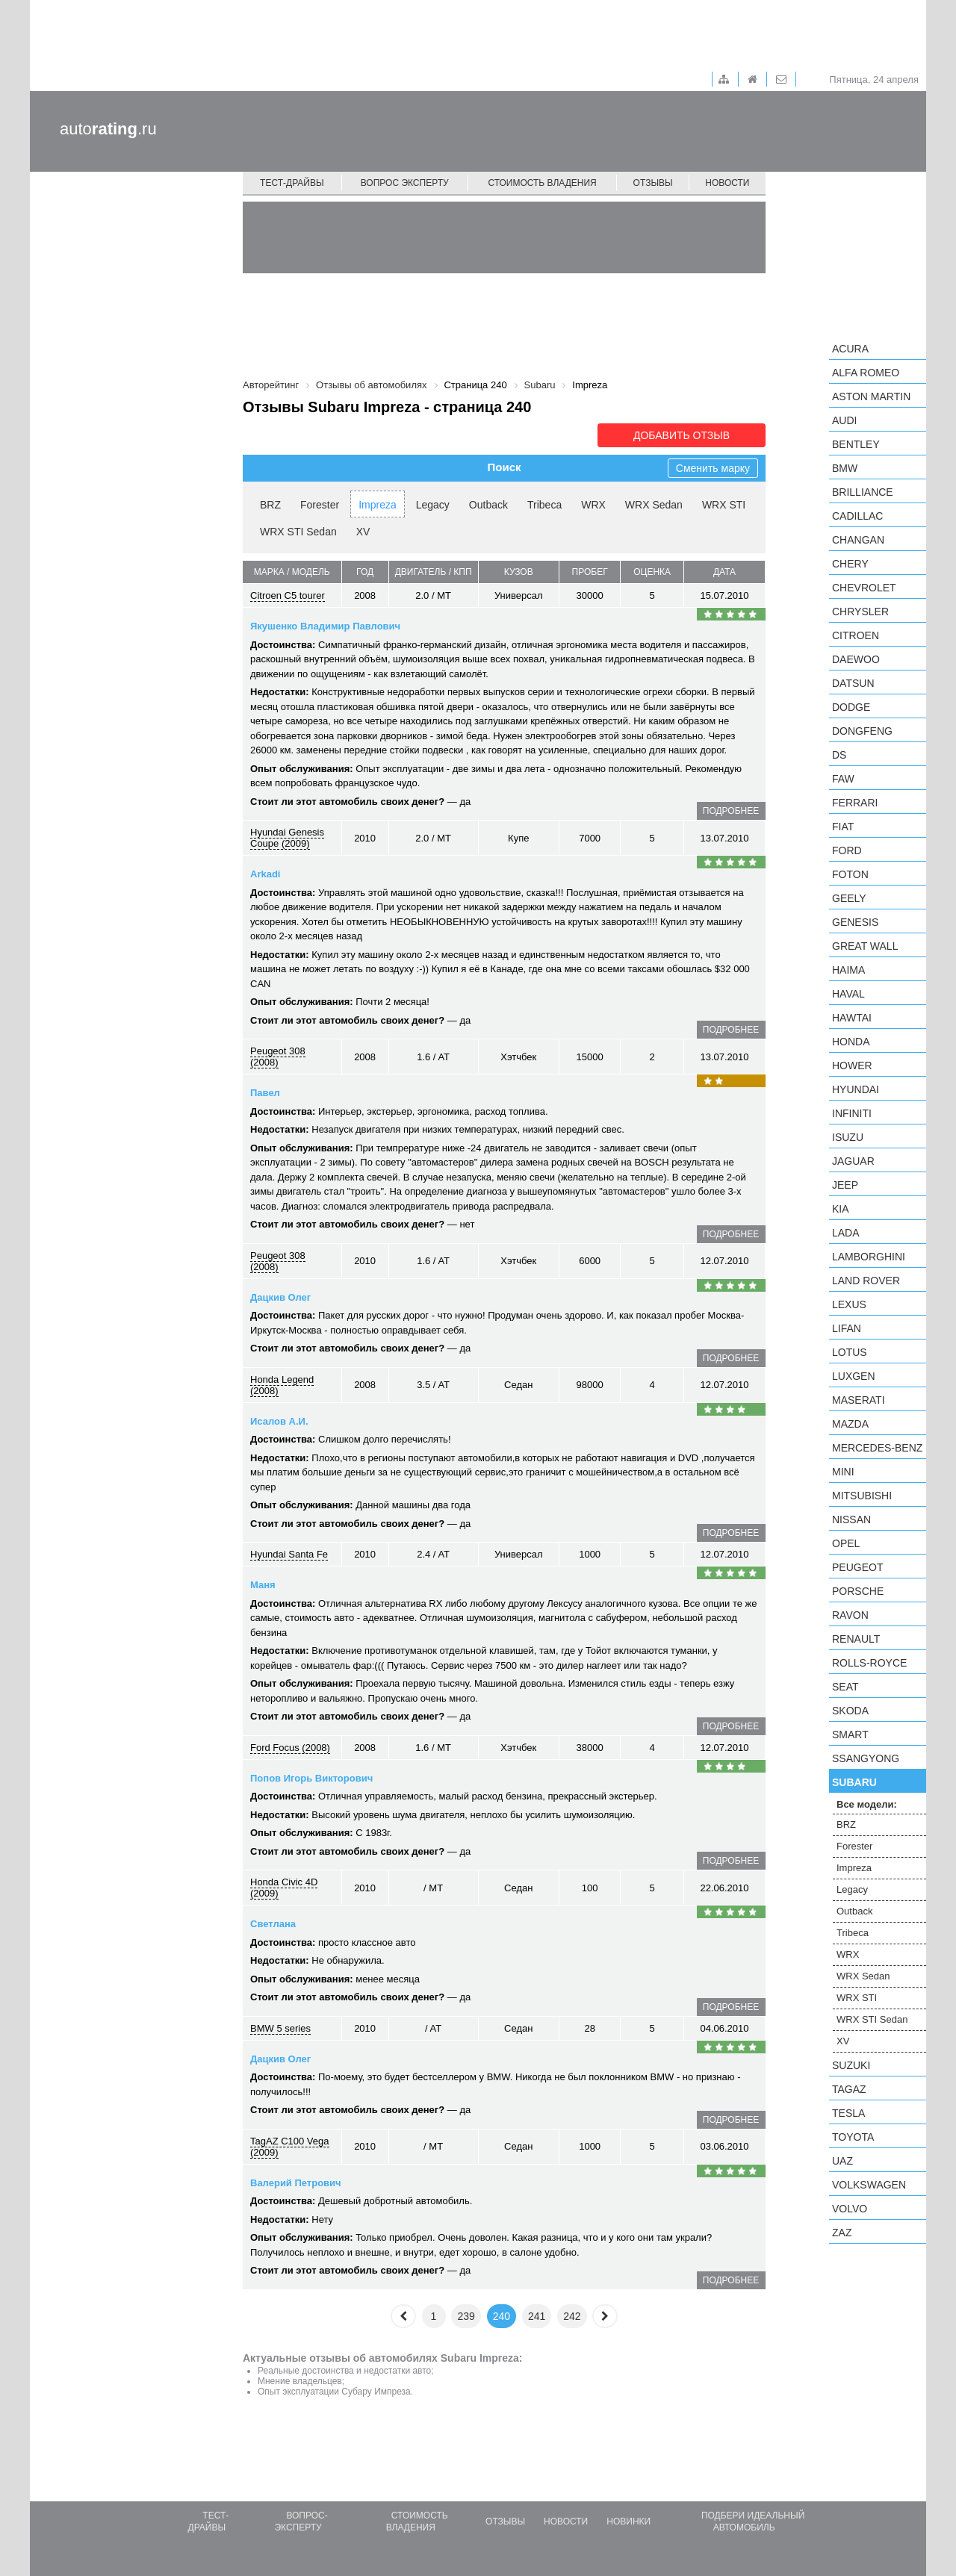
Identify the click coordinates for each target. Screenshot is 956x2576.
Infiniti (852, 1113)
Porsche (858, 1591)
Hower (852, 1065)
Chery (850, 564)
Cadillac (857, 516)
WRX (593, 505)
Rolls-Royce (869, 1663)
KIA (840, 1209)
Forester (319, 505)
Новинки (628, 2521)
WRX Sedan (654, 505)
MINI (843, 1472)
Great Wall (865, 946)
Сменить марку (713, 468)
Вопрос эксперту (405, 183)
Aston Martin (871, 396)
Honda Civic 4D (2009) (283, 1887)
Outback (488, 505)
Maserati (858, 1400)
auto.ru (108, 128)
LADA (846, 1233)
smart (850, 1734)
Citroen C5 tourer (287, 595)
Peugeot (857, 1567)
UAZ (842, 2161)
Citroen (855, 635)
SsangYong (865, 1758)
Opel (846, 1543)
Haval (848, 994)
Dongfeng (862, 731)
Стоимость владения (542, 183)
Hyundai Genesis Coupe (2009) (287, 838)
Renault (856, 1639)
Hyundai (855, 1089)
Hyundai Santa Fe (289, 1554)
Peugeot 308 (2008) (277, 1056)
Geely (849, 898)
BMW (844, 468)
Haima (848, 970)
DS (839, 755)
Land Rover (866, 1281)
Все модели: (866, 1804)
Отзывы (653, 183)
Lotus (849, 1352)
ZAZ (841, 2233)
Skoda (850, 1711)
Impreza (377, 505)
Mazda (850, 1424)
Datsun (853, 683)
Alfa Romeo (865, 373)
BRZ (270, 505)
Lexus (849, 1304)
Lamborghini (868, 1257)
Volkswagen (869, 2185)
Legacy (433, 505)
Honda (851, 1042)
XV (363, 532)
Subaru (854, 1782)
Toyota (853, 2137)
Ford (847, 850)
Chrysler (860, 611)
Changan (858, 540)
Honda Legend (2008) (282, 1385)
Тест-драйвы (292, 183)
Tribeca (544, 505)
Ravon (850, 1615)
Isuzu (847, 1137)
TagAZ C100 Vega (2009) (289, 2146)
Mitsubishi (862, 1496)
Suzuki (851, 2065)
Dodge (851, 707)
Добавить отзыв (681, 435)
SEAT (845, 1687)
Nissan (851, 1519)
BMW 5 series (280, 2028)
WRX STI (723, 505)
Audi (844, 420)
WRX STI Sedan (298, 532)
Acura (850, 349)
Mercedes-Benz (877, 1448)
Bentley (856, 444)
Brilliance (862, 492)
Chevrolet (864, 588)
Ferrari (855, 803)
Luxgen (853, 1376)
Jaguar (853, 1161)
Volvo (849, 2209)
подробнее (731, 811)
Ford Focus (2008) (290, 1747)
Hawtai (852, 1018)
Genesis (855, 922)
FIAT (843, 827)
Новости (727, 183)
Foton (850, 874)
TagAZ (849, 2089)
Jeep (845, 1185)
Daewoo (856, 659)
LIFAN (846, 1328)
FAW (843, 779)
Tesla (848, 2113)
